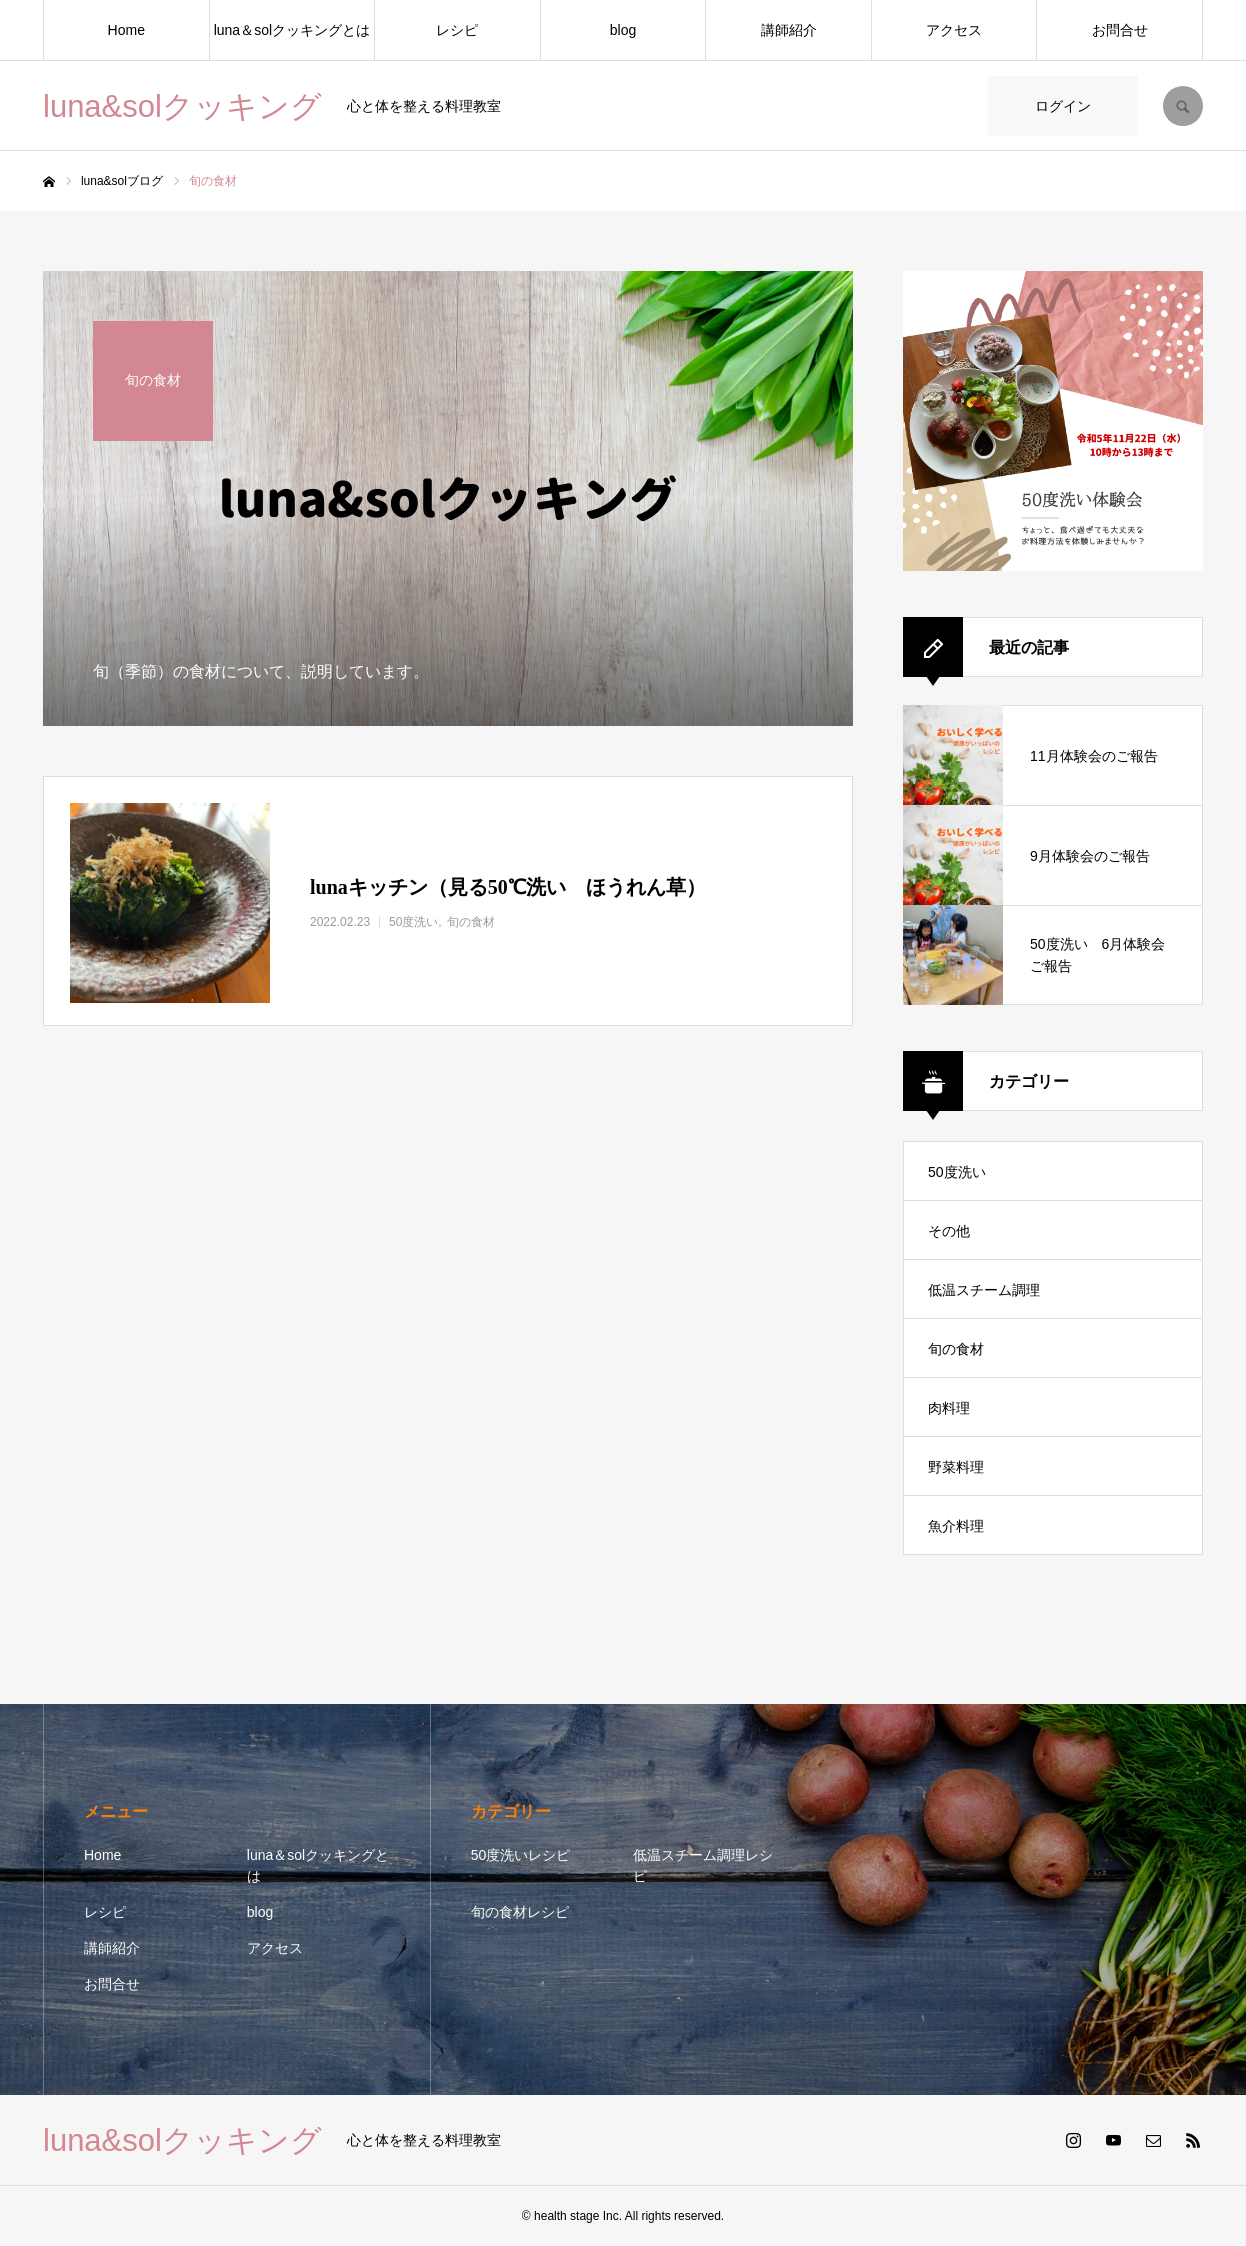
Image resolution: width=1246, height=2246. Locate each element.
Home (126, 30)
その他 (949, 1231)
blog (623, 30)
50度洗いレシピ (521, 1855)
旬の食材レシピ (520, 1912)
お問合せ (1120, 30)
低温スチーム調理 (984, 1290)
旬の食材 (956, 1349)
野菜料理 (956, 1467)
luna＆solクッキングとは (292, 30)
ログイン (1063, 106)
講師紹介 (789, 30)
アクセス (954, 30)
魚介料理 (956, 1526)
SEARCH (1183, 106)
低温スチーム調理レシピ (703, 1865)
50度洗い (957, 1172)
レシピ (457, 30)
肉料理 (949, 1408)
